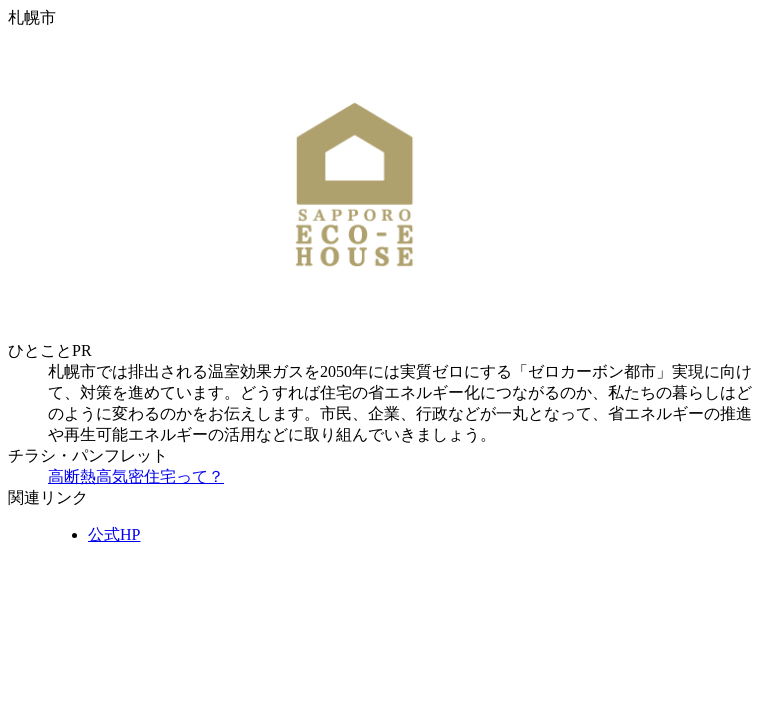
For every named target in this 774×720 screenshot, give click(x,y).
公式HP (114, 534)
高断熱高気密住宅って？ (136, 476)
